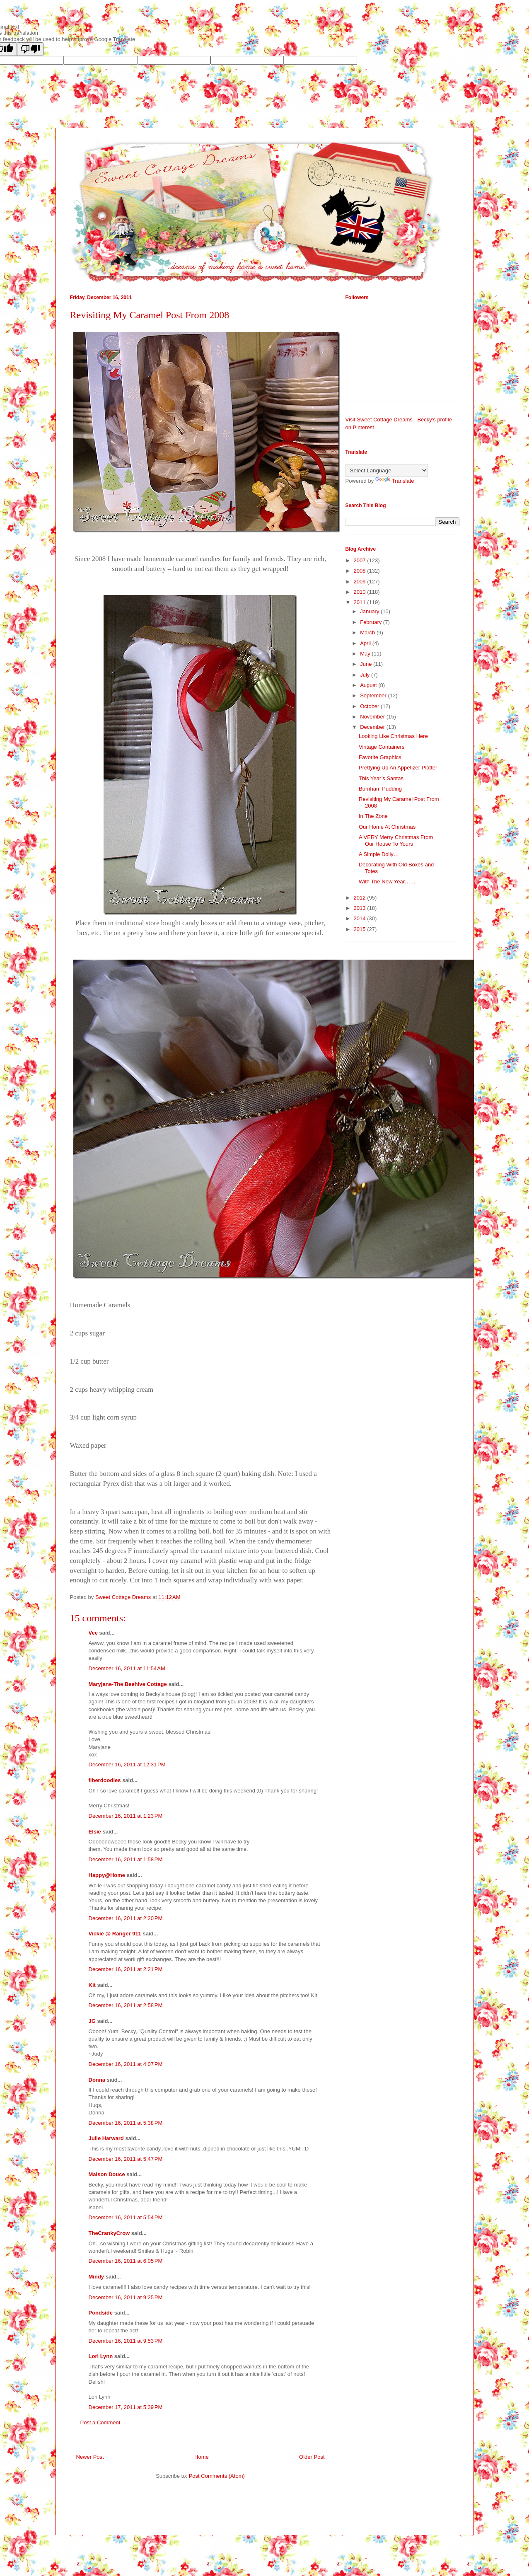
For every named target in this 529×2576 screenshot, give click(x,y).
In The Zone (373, 816)
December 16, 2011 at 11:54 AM (127, 1668)
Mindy (96, 2277)
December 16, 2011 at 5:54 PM (126, 2217)
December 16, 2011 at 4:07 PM (126, 2064)
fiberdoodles (105, 1780)
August (369, 685)
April (366, 643)
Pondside (101, 2313)
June (366, 664)
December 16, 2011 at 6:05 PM (126, 2261)
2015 (360, 929)
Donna (97, 2080)
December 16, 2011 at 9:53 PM (126, 2341)
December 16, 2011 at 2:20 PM (126, 1918)
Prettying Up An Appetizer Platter (398, 767)
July (365, 675)
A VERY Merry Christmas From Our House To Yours (396, 840)
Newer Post (90, 2457)
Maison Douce (107, 2174)
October (370, 706)
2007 (360, 560)
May (366, 654)
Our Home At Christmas (387, 827)
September (374, 695)
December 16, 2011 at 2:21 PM (126, 1969)
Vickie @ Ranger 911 (115, 1933)
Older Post (311, 2457)
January (370, 611)
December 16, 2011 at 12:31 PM (127, 1764)
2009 (360, 581)
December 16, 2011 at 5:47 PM (126, 2159)
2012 (360, 898)
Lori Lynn (101, 2356)
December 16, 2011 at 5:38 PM (126, 2123)
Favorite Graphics (380, 757)
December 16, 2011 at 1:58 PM (126, 1859)
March (368, 632)
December (373, 727)
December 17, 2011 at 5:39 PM (126, 2407)
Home (201, 2457)
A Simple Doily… (379, 854)
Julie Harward (106, 2138)
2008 (360, 571)
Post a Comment (100, 2422)
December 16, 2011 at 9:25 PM (126, 2297)
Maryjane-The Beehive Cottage (128, 1684)
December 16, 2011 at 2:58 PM (126, 2005)
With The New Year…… (387, 881)
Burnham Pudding (380, 789)
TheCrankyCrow (109, 2233)
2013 (360, 908)
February (371, 622)
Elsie (95, 1832)
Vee (93, 1633)
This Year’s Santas (381, 778)
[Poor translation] (30, 49)
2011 (360, 602)
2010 (360, 592)
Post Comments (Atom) (217, 2476)
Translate (394, 481)
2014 (360, 918)
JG (92, 2021)
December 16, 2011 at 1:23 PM (126, 1816)
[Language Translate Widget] (386, 470)
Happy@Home (107, 1875)
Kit (92, 1985)
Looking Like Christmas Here (393, 736)
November (373, 717)
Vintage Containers (381, 747)
